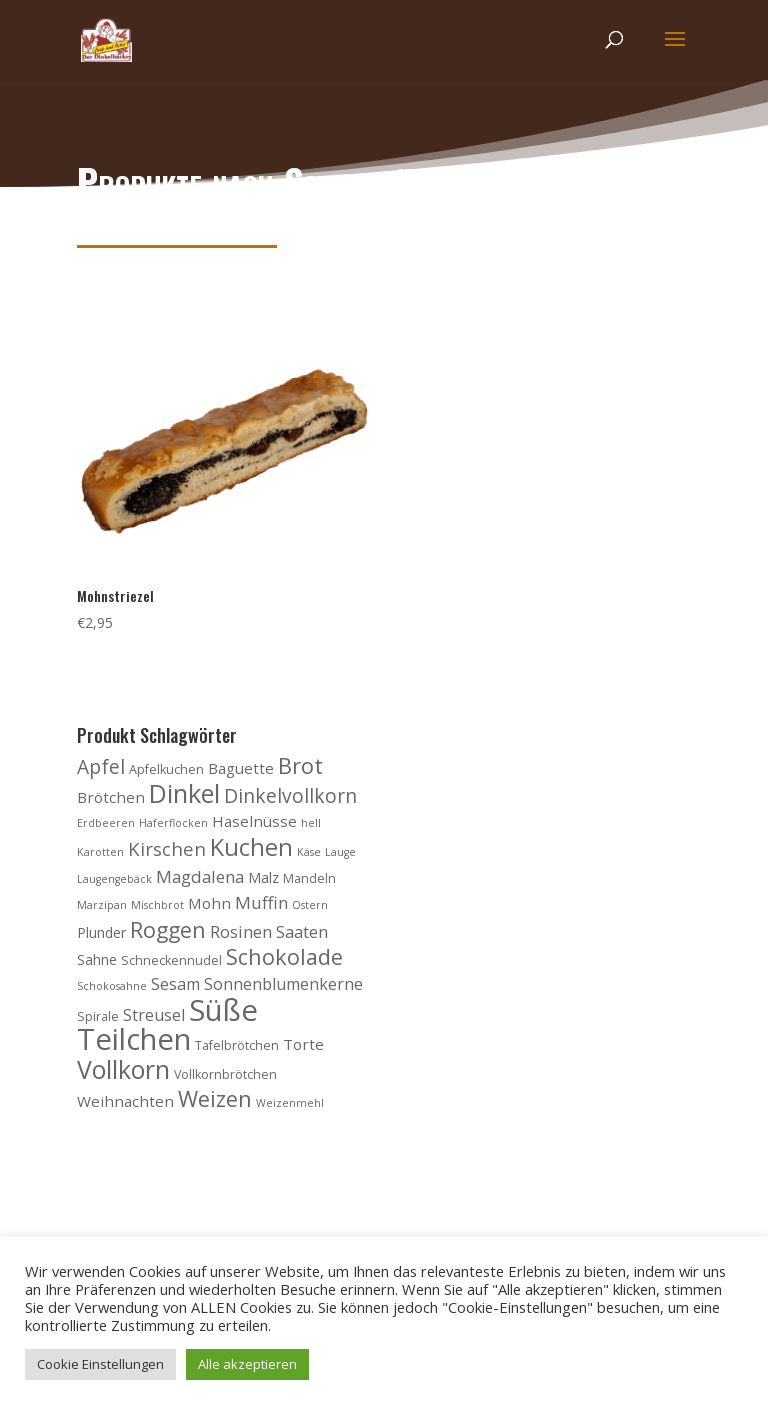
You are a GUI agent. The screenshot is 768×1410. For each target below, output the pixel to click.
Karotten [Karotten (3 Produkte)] (100, 852)
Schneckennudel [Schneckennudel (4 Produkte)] (171, 960)
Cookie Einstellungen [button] (100, 1364)
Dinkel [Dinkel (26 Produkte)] (184, 793)
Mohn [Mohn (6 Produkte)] (209, 903)
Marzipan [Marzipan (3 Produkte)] (102, 905)
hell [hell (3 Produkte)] (311, 823)
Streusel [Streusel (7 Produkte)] (154, 1015)
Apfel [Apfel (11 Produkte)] (101, 766)
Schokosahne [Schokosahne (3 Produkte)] (112, 986)
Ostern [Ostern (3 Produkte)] (310, 905)
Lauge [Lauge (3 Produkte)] (340, 852)
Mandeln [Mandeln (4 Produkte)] (309, 878)
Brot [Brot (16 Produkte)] (300, 765)
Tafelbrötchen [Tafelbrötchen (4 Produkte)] (237, 1045)
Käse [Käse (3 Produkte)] (309, 852)
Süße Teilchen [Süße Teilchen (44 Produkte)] (167, 1025)
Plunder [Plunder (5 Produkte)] (101, 932)
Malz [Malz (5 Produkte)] (263, 877)
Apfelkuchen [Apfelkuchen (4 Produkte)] (166, 769)
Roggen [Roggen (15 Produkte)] (168, 929)
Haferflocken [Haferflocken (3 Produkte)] (173, 823)
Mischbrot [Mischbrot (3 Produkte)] (157, 905)
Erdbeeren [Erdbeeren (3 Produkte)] (106, 823)
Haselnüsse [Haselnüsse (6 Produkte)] (254, 821)
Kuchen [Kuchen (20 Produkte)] (251, 847)
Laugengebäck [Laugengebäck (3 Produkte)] (114, 879)
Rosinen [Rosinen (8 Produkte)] (241, 931)
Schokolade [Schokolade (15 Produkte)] (284, 956)
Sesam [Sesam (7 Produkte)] (175, 984)
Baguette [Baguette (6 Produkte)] (241, 768)
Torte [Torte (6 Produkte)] (303, 1044)
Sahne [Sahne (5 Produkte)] (97, 959)
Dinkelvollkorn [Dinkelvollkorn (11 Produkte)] (290, 795)
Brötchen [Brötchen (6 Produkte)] (111, 797)
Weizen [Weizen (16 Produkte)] (215, 1098)
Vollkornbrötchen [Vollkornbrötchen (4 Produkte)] (225, 1074)
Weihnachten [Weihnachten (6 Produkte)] (125, 1101)
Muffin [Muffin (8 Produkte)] (261, 902)
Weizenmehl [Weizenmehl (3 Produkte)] (290, 1103)
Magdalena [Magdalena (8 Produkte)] (200, 876)
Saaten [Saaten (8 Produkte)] (302, 931)
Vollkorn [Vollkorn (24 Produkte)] (123, 1069)
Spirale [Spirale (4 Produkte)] (98, 1016)
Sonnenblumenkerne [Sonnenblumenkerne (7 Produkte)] (283, 984)
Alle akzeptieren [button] (247, 1364)
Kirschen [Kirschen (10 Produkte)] (167, 848)
